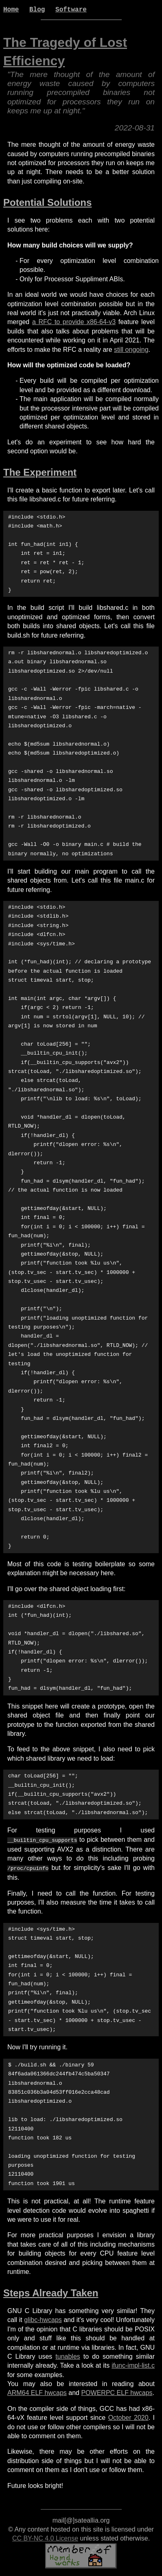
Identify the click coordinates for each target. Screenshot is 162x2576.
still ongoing (131, 349)
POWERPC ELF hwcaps (116, 2391)
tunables (67, 2354)
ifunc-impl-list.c (133, 2363)
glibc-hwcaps (42, 2318)
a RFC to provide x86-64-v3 (74, 321)
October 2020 (128, 2416)
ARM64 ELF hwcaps (37, 2391)
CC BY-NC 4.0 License (45, 2536)
